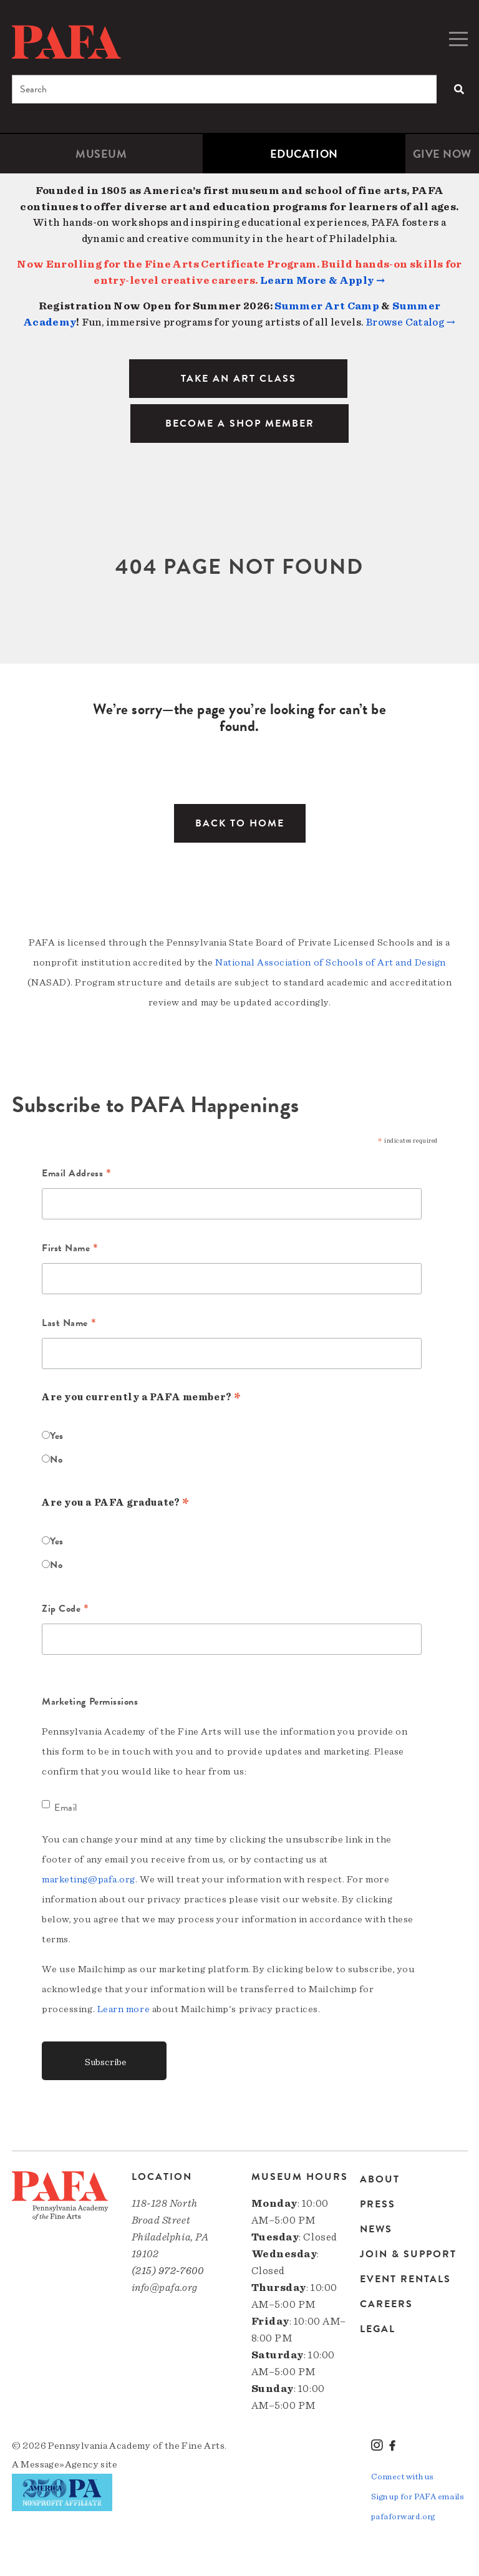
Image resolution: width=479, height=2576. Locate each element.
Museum (101, 153)
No (56, 1459)
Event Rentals (405, 2279)
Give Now (442, 153)
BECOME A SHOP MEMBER (239, 423)
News (376, 2229)
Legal (377, 2329)
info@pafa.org (165, 2287)
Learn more (123, 2009)
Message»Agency (60, 2464)
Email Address (76, 1174)
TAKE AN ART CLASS (238, 378)
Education (304, 153)
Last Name (69, 1324)
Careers (386, 2304)
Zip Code (65, 1610)
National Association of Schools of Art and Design (330, 962)
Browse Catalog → (410, 322)
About (380, 2180)
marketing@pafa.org (88, 1879)
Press (377, 2204)
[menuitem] (101, 153)
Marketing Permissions (90, 1701)
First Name (70, 1249)
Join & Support (408, 2254)
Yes (57, 1435)
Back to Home (239, 823)
